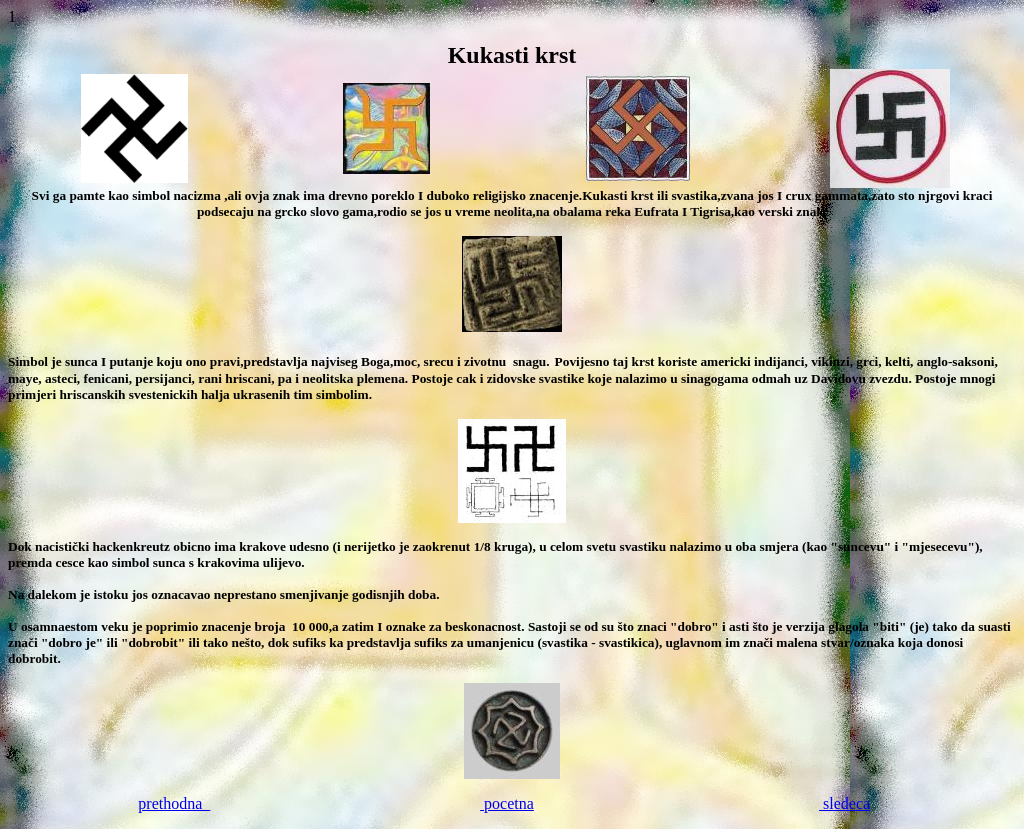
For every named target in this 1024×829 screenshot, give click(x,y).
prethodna (174, 803)
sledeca (844, 803)
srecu (436, 361)
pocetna (507, 803)
